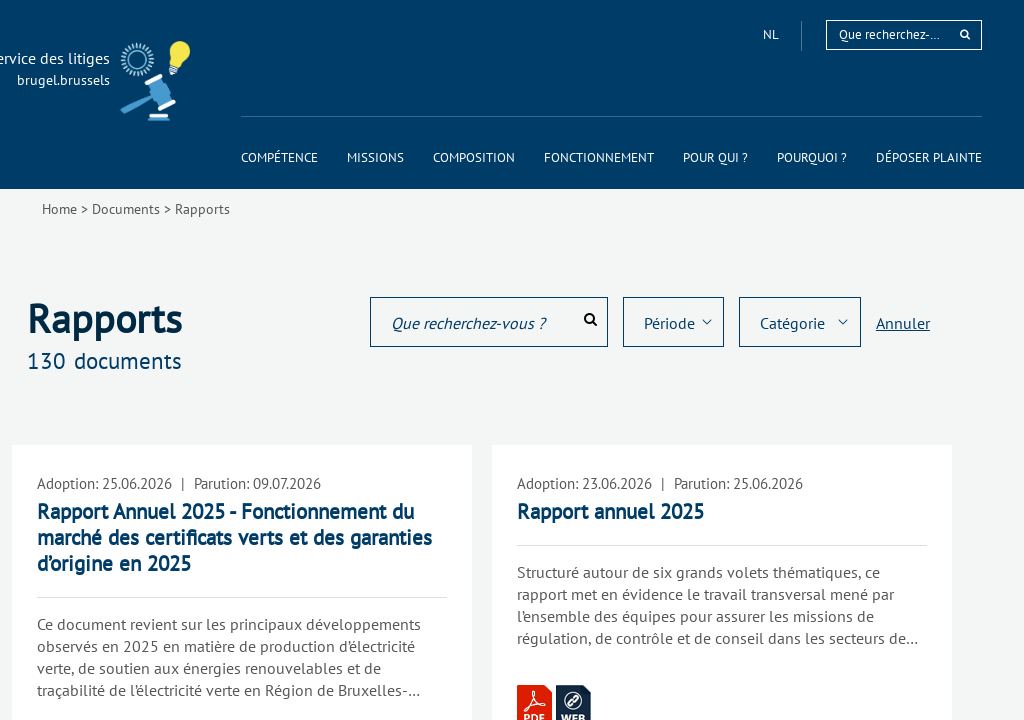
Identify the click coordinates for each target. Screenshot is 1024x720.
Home (59, 209)
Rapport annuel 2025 (610, 511)
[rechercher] (965, 34)
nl (772, 34)
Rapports (202, 209)
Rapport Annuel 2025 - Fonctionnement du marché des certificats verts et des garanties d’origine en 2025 (234, 537)
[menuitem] (279, 157)
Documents (126, 209)
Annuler (903, 323)
